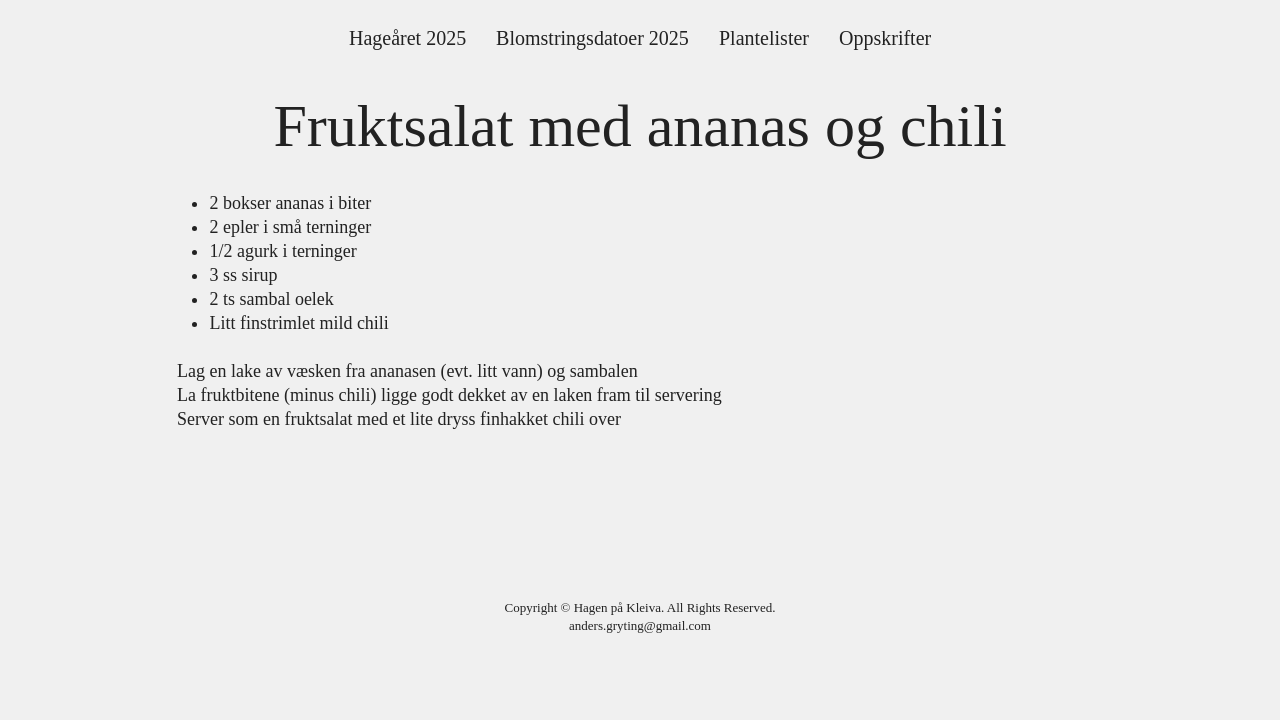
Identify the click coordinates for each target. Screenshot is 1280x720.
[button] (592, 38)
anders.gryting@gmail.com (640, 625)
